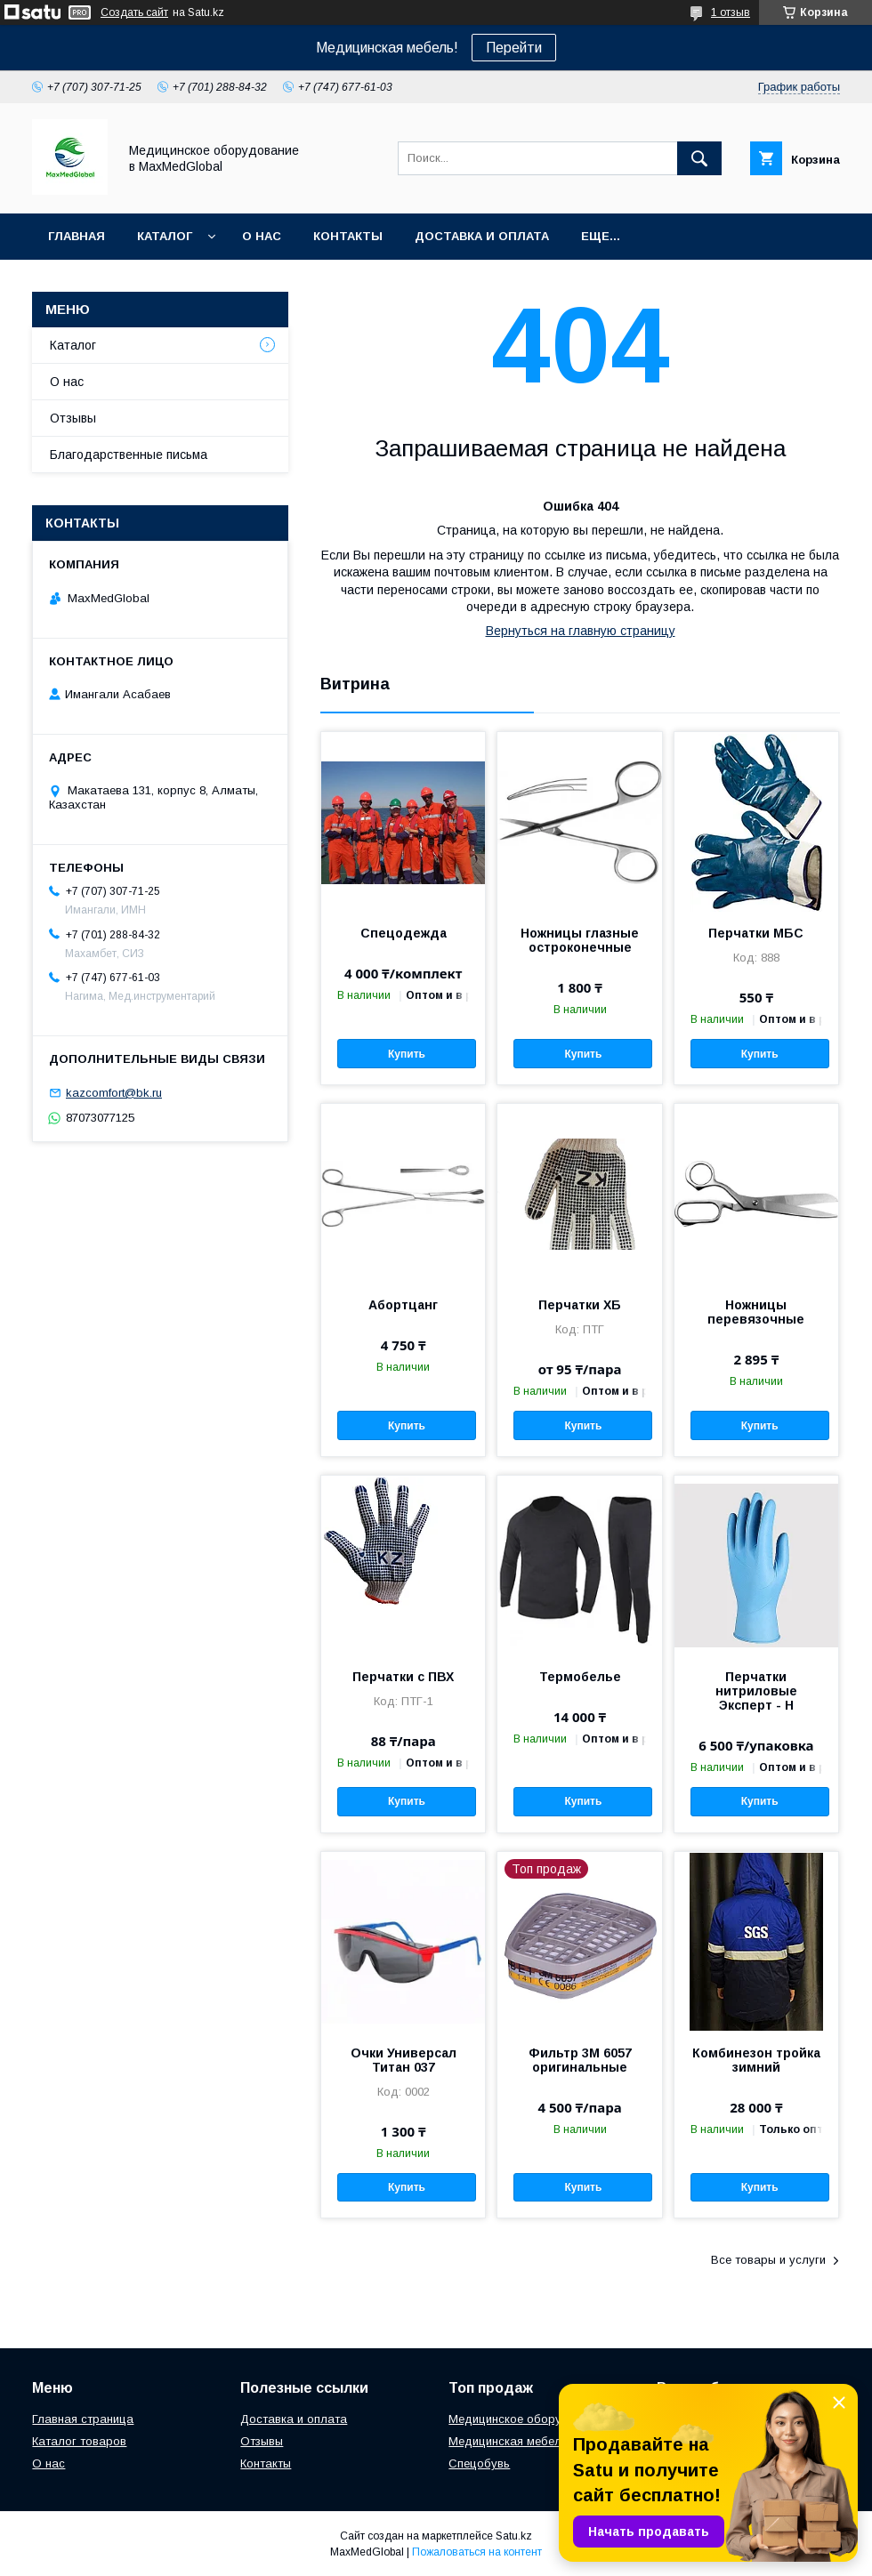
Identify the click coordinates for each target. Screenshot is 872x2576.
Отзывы (73, 418)
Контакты (348, 236)
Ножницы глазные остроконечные (580, 940)
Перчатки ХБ (579, 1305)
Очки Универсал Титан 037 (403, 2060)
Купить (406, 1054)
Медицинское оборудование (528, 2419)
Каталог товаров (79, 2441)
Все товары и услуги (768, 2259)
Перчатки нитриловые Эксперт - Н (756, 1691)
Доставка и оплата (482, 236)
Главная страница (82, 2419)
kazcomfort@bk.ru (114, 1092)
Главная (76, 236)
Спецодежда (403, 933)
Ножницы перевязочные (755, 1312)
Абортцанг (403, 1305)
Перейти (514, 47)
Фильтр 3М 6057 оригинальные (580, 2060)
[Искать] (699, 158)
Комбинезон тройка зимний (756, 2060)
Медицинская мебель (508, 2441)
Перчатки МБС (755, 933)
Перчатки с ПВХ (403, 1677)
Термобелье (580, 1677)
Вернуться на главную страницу (580, 631)
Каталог (164, 236)
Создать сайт (134, 12)
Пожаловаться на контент (477, 2552)
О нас (261, 236)
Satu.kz (514, 2536)
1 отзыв (730, 12)
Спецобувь (479, 2463)
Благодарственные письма (128, 454)
